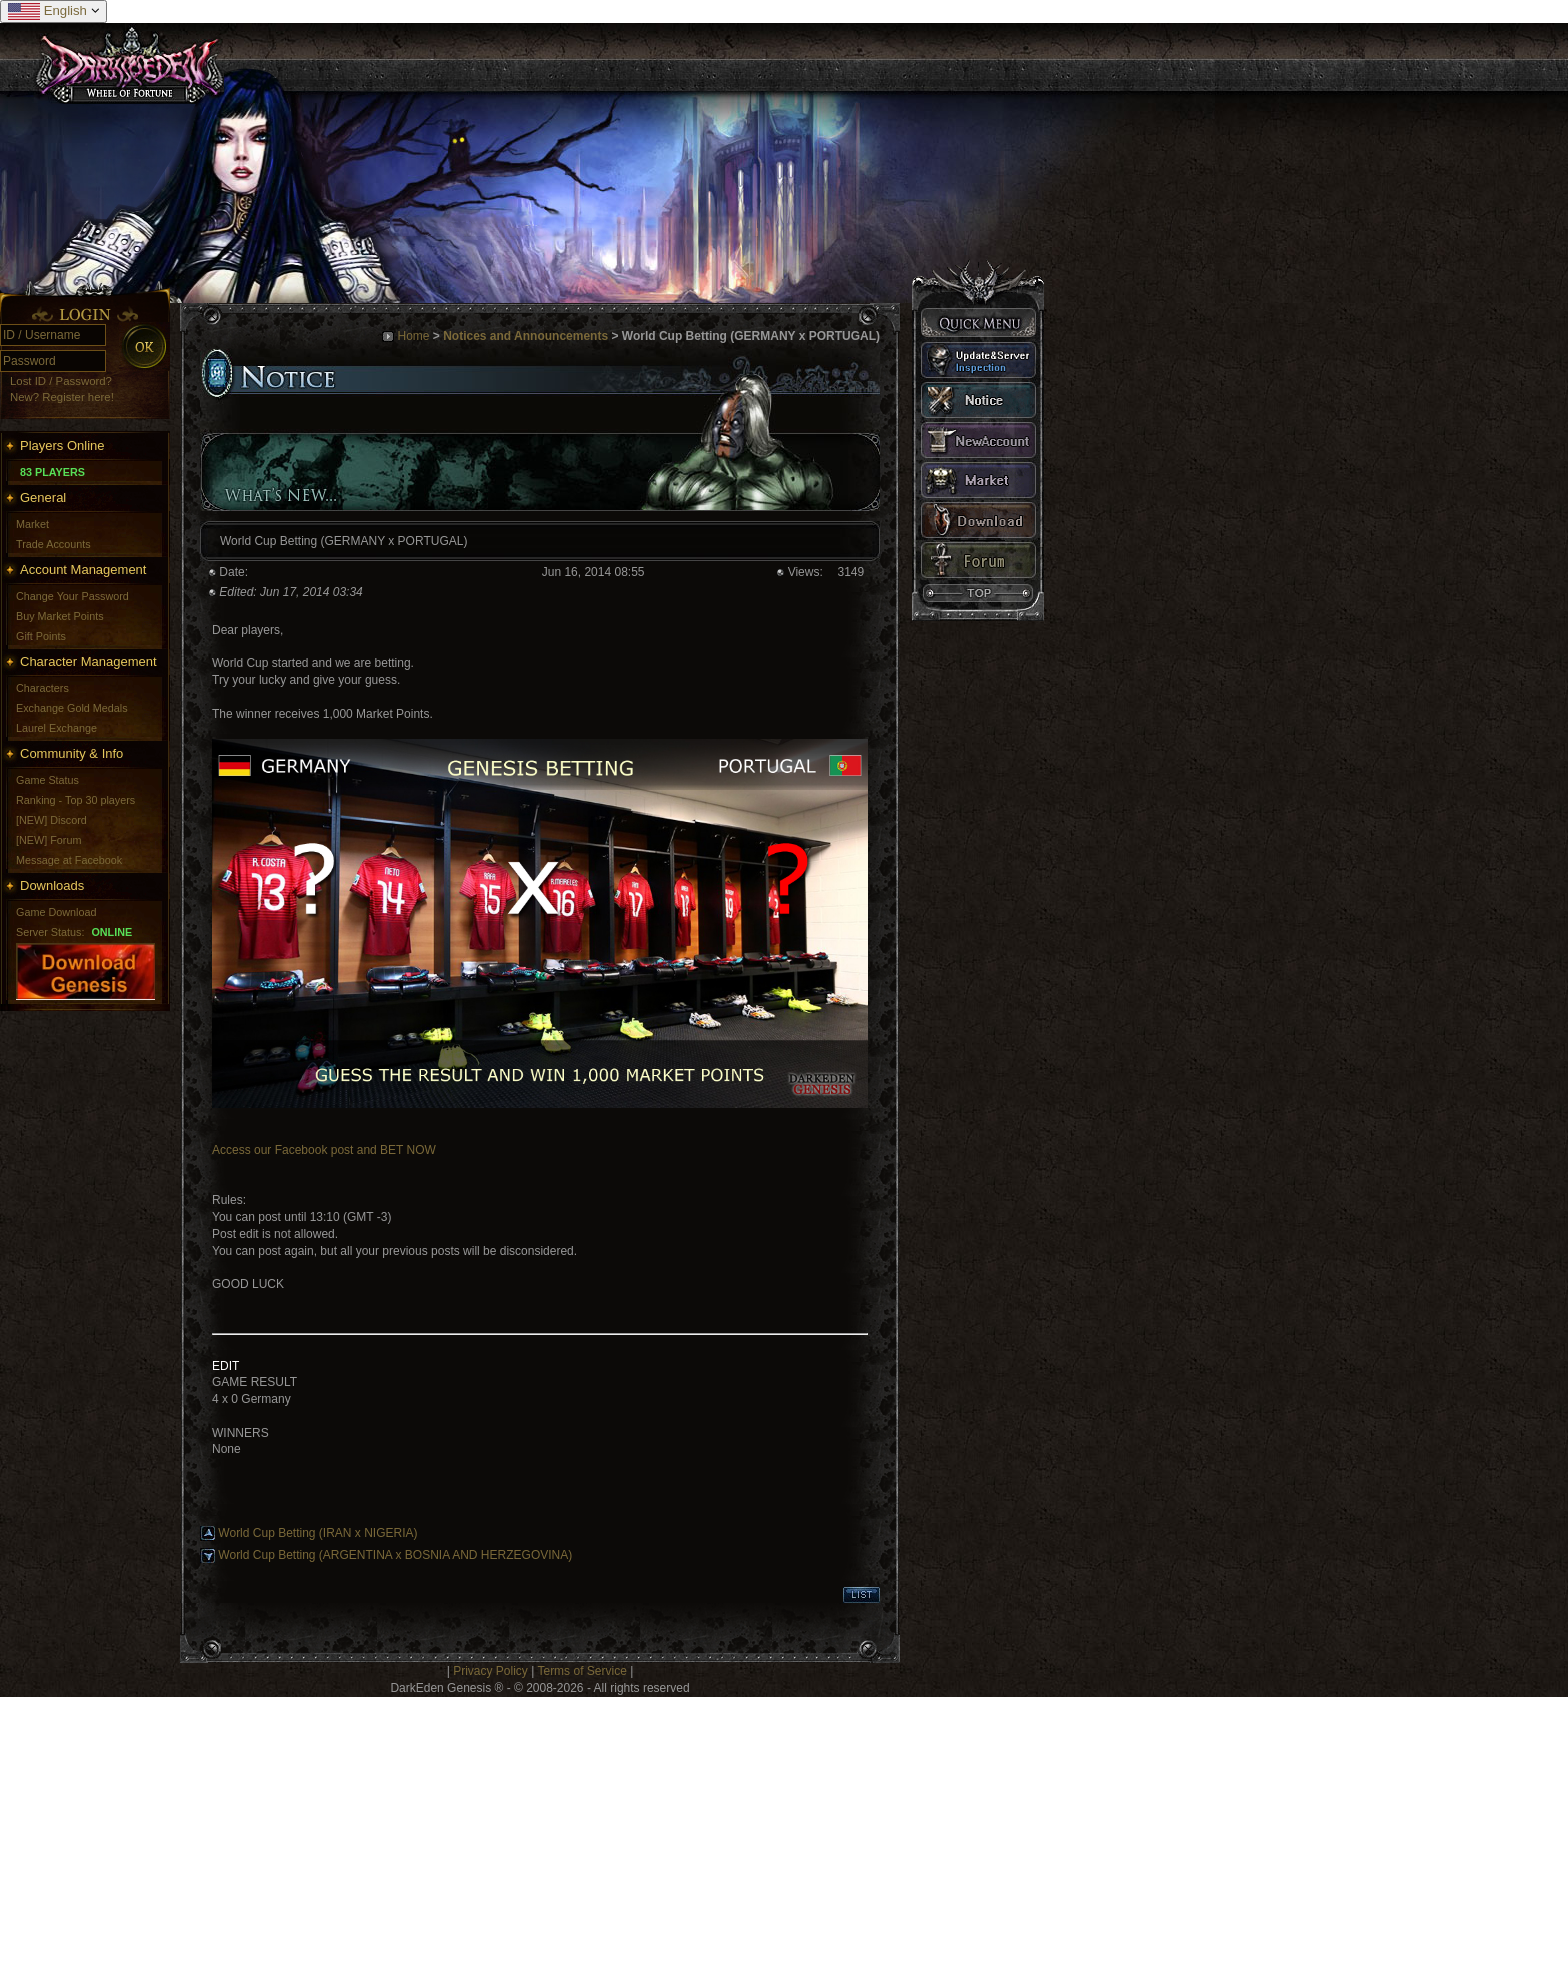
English (53, 11)
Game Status (47, 780)
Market (32, 524)
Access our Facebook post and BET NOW (324, 1150)
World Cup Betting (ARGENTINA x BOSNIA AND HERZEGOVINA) (395, 1555)
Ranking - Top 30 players (75, 800)
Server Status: (50, 932)
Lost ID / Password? (61, 381)
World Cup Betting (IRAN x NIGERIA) (317, 1533)
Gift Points (41, 636)
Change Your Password (72, 596)
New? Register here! (62, 397)
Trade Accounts (53, 544)
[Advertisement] (600, 1837)
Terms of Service (581, 1671)
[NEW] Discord (51, 820)
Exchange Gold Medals (72, 708)
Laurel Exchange (56, 728)
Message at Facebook (69, 860)
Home (413, 336)
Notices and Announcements (525, 336)
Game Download (56, 912)
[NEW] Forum (48, 840)
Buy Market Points (60, 616)
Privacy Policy (490, 1671)
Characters (42, 688)
